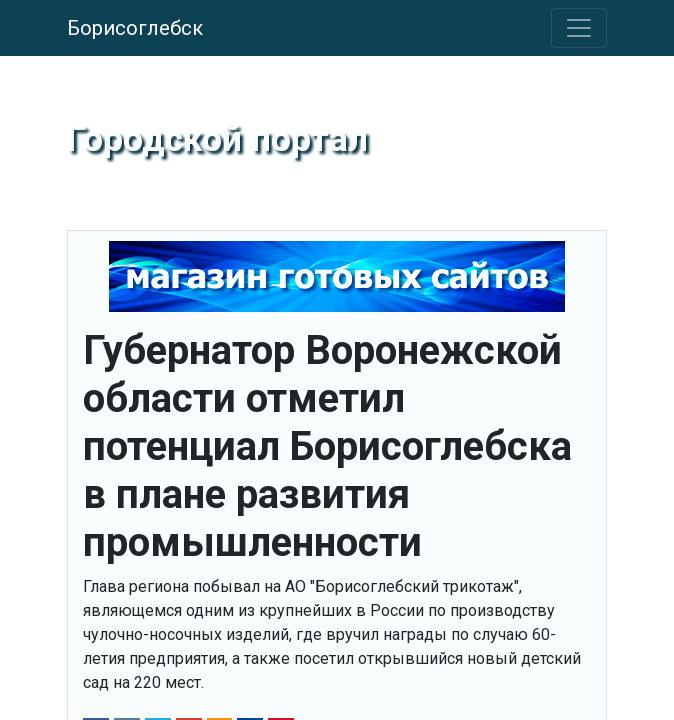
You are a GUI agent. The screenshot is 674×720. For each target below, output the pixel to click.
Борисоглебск (135, 28)
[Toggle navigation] (579, 28)
